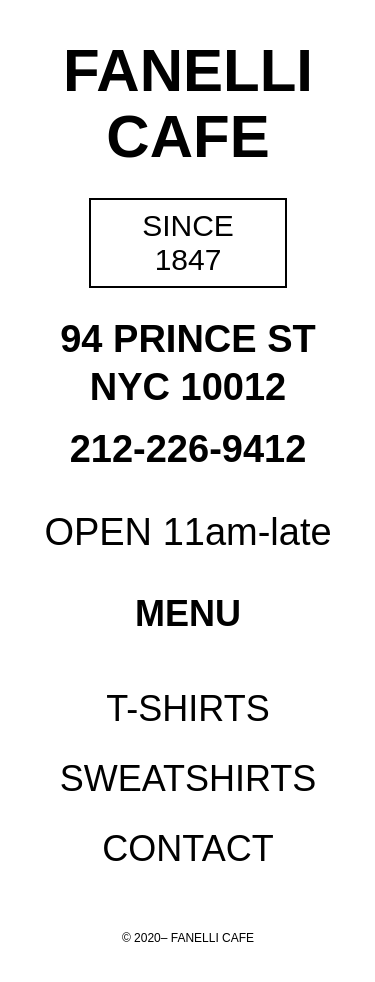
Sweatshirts (188, 778)
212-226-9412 (188, 449)
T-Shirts (187, 708)
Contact (187, 848)
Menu (188, 613)
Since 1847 (188, 242)
